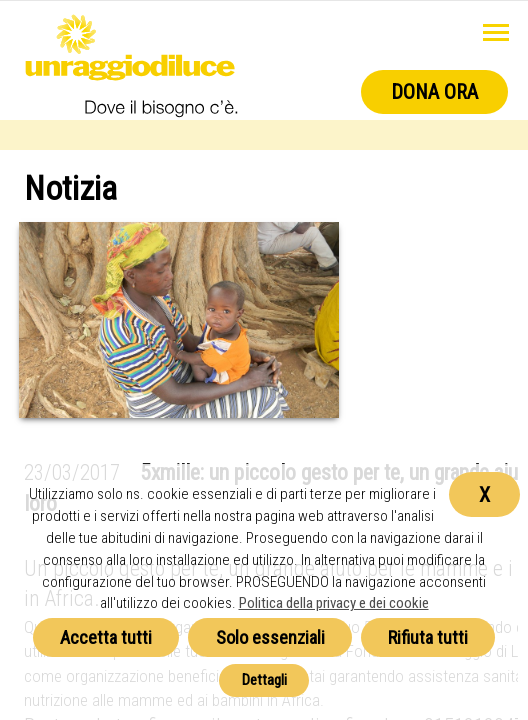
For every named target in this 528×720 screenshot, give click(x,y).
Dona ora (434, 92)
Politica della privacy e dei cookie (334, 603)
